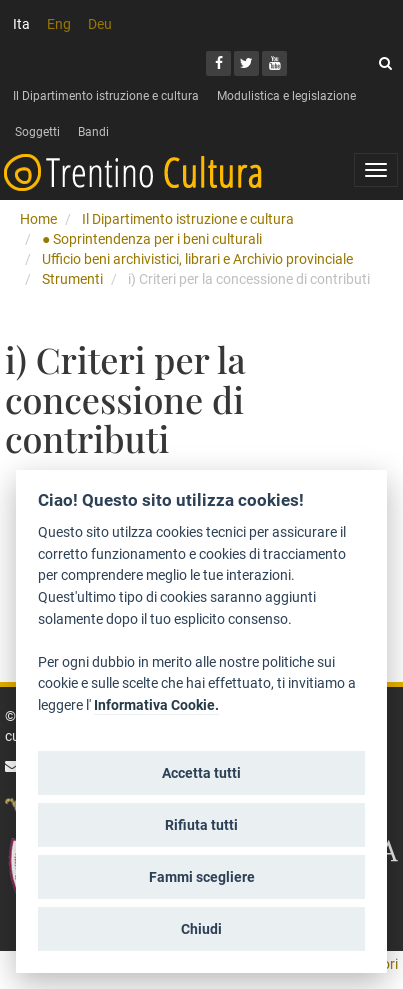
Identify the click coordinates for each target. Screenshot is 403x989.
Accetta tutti (201, 773)
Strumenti (72, 279)
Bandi (93, 132)
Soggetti (37, 132)
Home (38, 219)
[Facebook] (218, 63)
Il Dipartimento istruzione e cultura (106, 96)
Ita (21, 24)
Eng (59, 24)
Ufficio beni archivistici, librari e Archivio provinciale (197, 259)
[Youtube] (274, 63)
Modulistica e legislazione (286, 96)
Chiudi (201, 929)
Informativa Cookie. (156, 705)
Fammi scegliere (202, 877)
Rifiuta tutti (201, 825)
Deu (100, 24)
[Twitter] (246, 63)
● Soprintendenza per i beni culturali (152, 239)
